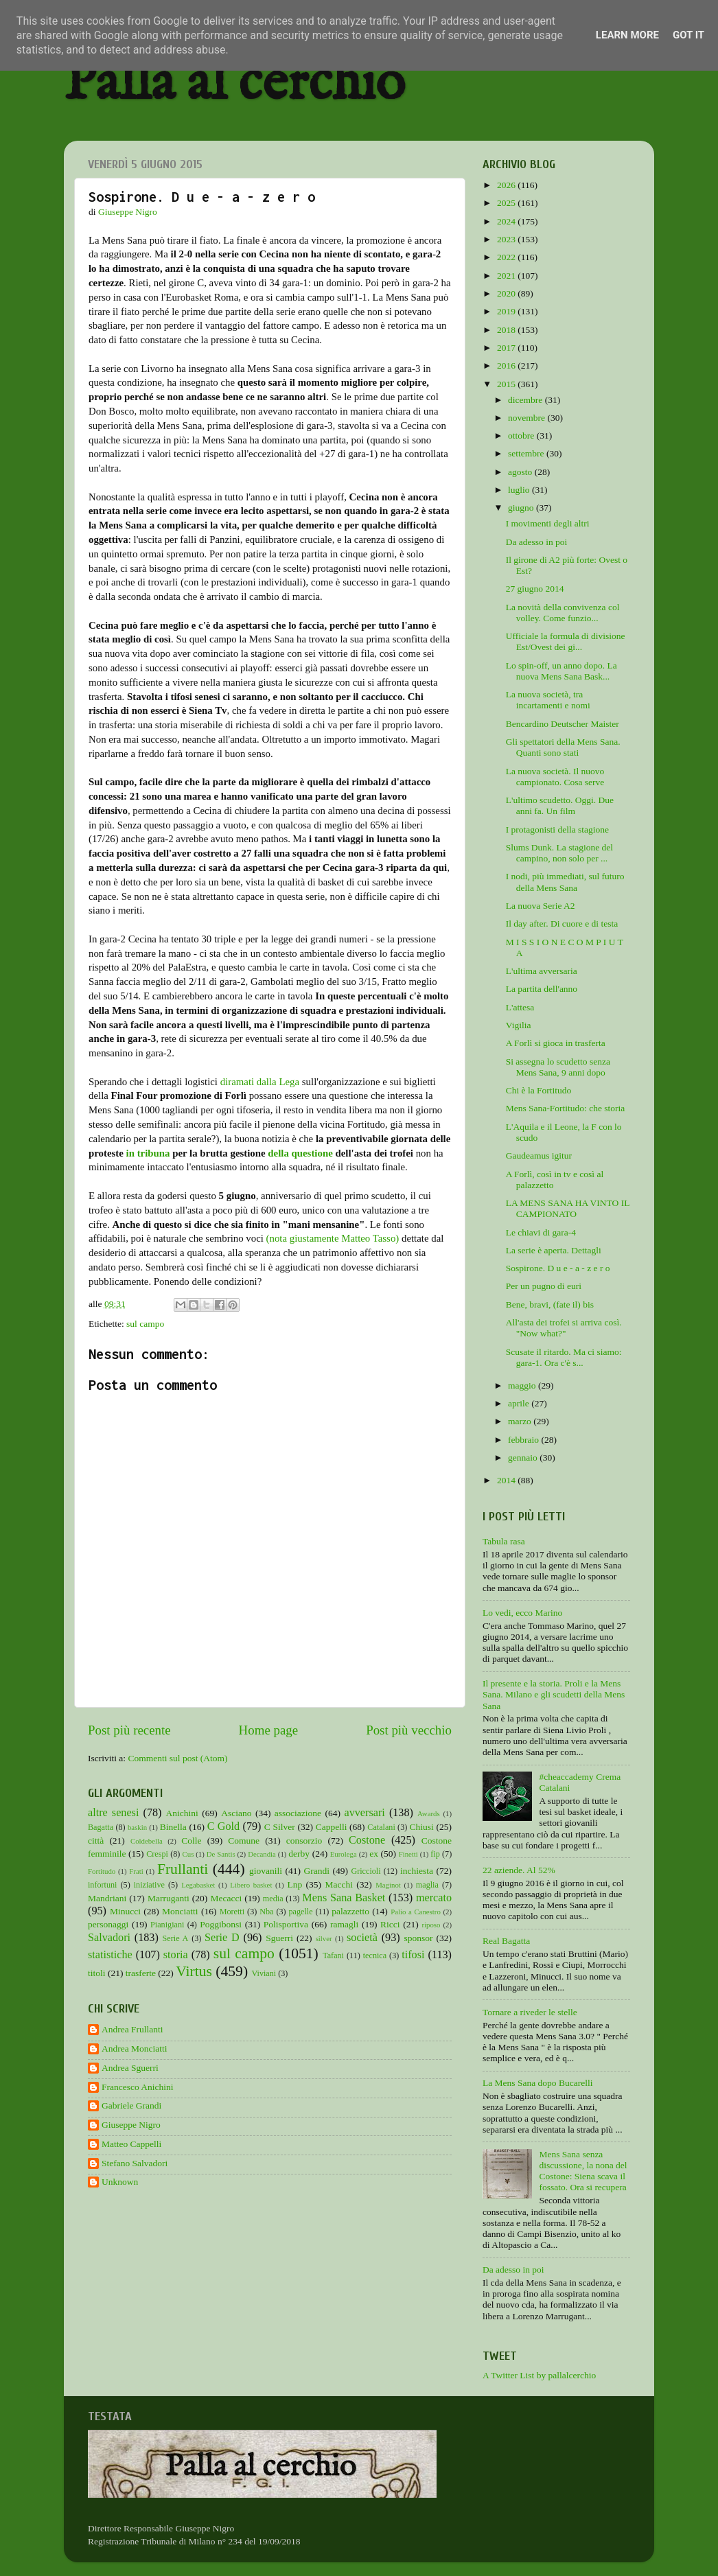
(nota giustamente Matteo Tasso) (332, 1238)
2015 (507, 384)
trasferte (141, 1973)
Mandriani (107, 1898)
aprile (519, 1403)
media (273, 1898)
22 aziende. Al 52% (519, 1870)
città (96, 1840)
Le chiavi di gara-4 (541, 1232)
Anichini (182, 1813)
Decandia (262, 1854)
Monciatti (180, 1911)
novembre (527, 418)
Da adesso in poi (537, 542)
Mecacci (226, 1898)
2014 (507, 1480)
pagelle (301, 1911)
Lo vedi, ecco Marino (522, 1613)
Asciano (236, 1813)
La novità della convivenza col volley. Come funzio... (563, 612)
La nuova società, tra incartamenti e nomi (548, 699)
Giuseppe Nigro (131, 2125)
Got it (688, 35)
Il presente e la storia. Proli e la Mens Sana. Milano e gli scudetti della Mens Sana (554, 1694)
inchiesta (416, 1871)
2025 (507, 203)
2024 (507, 221)
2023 (507, 239)
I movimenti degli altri (548, 523)
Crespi (157, 1854)
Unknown (120, 2182)
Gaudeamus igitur (539, 1155)
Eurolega (343, 1854)
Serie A (176, 1938)
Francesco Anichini (138, 2087)
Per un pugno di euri (543, 1286)
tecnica (374, 1955)
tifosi (413, 1955)
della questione (300, 1153)
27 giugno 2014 (535, 588)
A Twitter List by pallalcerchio (539, 2375)
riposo (430, 1925)
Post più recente (129, 1730)
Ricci (390, 1924)
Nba (266, 1911)
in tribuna (148, 1153)
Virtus (194, 1971)
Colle (191, 1840)
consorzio (304, 1840)
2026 (507, 185)
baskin (137, 1827)
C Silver (279, 1827)
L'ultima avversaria (541, 971)
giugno (522, 507)
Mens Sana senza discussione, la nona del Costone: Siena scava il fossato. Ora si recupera (583, 2171)
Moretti (232, 1911)
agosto (521, 472)
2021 (507, 275)
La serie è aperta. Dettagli (553, 1250)
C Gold (223, 1826)
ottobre (522, 435)
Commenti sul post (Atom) (177, 1758)
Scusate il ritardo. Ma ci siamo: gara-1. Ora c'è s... (564, 1357)
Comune (243, 1840)
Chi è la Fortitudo (539, 1090)
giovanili (265, 1871)
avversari (364, 1813)
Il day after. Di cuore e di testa (562, 923)
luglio (520, 490)
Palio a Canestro (416, 1911)
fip (435, 1854)
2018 (507, 330)
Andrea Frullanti (132, 2029)
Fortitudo (101, 1871)
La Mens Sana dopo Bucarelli (537, 2083)
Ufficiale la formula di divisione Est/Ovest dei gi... (565, 641)
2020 (507, 293)
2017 (507, 348)
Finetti (408, 1854)
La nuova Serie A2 (540, 906)
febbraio (524, 1440)
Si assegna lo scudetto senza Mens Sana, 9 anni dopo (558, 1067)
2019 (507, 311)
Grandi (317, 1871)
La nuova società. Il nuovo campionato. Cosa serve (555, 776)
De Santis (221, 1854)
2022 (507, 257)
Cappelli (331, 1827)
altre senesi (113, 1813)
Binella (173, 1827)
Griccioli (365, 1871)
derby (299, 1853)
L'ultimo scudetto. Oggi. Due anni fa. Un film (560, 805)
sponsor (418, 1938)
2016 (507, 365)
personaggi (108, 1924)
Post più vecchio (409, 1730)
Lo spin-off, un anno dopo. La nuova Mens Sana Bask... (561, 671)
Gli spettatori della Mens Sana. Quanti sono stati (563, 747)
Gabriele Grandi (131, 2105)
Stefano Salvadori (134, 2163)
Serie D (222, 1937)
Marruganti (168, 1898)
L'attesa (520, 1007)
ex (373, 1853)
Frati (136, 1871)
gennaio (524, 1457)
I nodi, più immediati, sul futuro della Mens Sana (565, 881)
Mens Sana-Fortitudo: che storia (565, 1108)
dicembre (526, 400)
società (362, 1937)
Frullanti (182, 1869)
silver (324, 1938)
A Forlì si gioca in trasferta (555, 1043)
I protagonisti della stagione (557, 829)
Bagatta (100, 1827)
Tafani (333, 1955)
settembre (527, 453)
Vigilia (518, 1025)
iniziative (149, 1885)
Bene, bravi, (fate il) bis (550, 1304)
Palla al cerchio (234, 84)
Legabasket (198, 1885)
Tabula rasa (504, 1541)
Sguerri (279, 1938)
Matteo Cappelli (131, 2144)
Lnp (294, 1884)
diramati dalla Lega (259, 1081)
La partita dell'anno (541, 989)
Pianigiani (167, 1924)
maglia (427, 1885)
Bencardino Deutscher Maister (562, 724)
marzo (520, 1421)
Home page (269, 1730)
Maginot (388, 1885)
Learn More (627, 35)
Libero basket (251, 1885)
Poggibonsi (221, 1924)
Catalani (381, 1827)
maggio (523, 1385)
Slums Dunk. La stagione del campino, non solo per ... (559, 852)
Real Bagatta (506, 1941)
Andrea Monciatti (134, 2048)
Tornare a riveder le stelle (530, 2012)
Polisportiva (286, 1924)
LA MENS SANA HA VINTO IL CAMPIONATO (567, 1208)
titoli (97, 1973)
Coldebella (146, 1841)
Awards (428, 1813)
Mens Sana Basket (343, 1898)
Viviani (264, 1973)
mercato (434, 1898)
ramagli (344, 1924)
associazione (298, 1813)
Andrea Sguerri (130, 2068)
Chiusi (422, 1827)
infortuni (102, 1885)
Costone (367, 1840)
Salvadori (109, 1937)
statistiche (110, 1955)
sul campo (145, 1324)
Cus (188, 1854)
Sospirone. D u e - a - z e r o (558, 1268)
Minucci (125, 1911)
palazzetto (350, 1911)
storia (175, 1955)
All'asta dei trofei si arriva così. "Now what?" (564, 1327)
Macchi (338, 1884)
